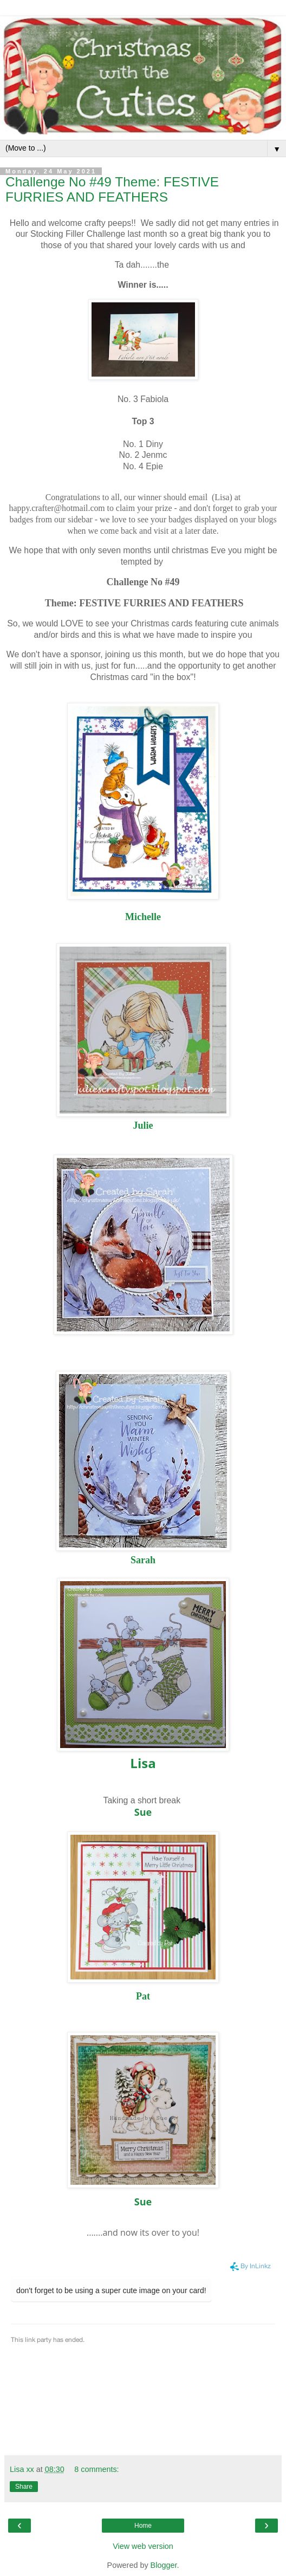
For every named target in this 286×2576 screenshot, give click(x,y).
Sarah (143, 1560)
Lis (139, 1763)
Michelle (143, 916)
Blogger (164, 2565)
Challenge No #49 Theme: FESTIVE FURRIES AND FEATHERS (112, 189)
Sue (143, 1811)
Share (23, 2486)
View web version (143, 2546)
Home (143, 2525)
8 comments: (96, 2469)
